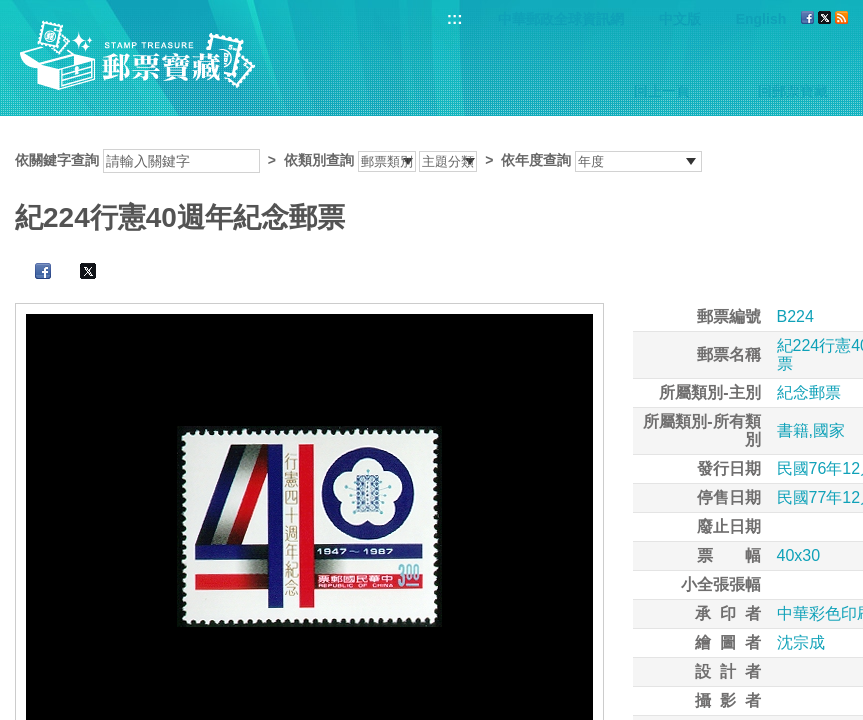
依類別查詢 (319, 160)
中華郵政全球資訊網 (561, 19)
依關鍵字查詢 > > (358, 160)
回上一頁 (662, 91)
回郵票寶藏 (793, 91)
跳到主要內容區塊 (10, 10)
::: (455, 18)
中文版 (680, 19)
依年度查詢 (536, 160)
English (761, 19)
